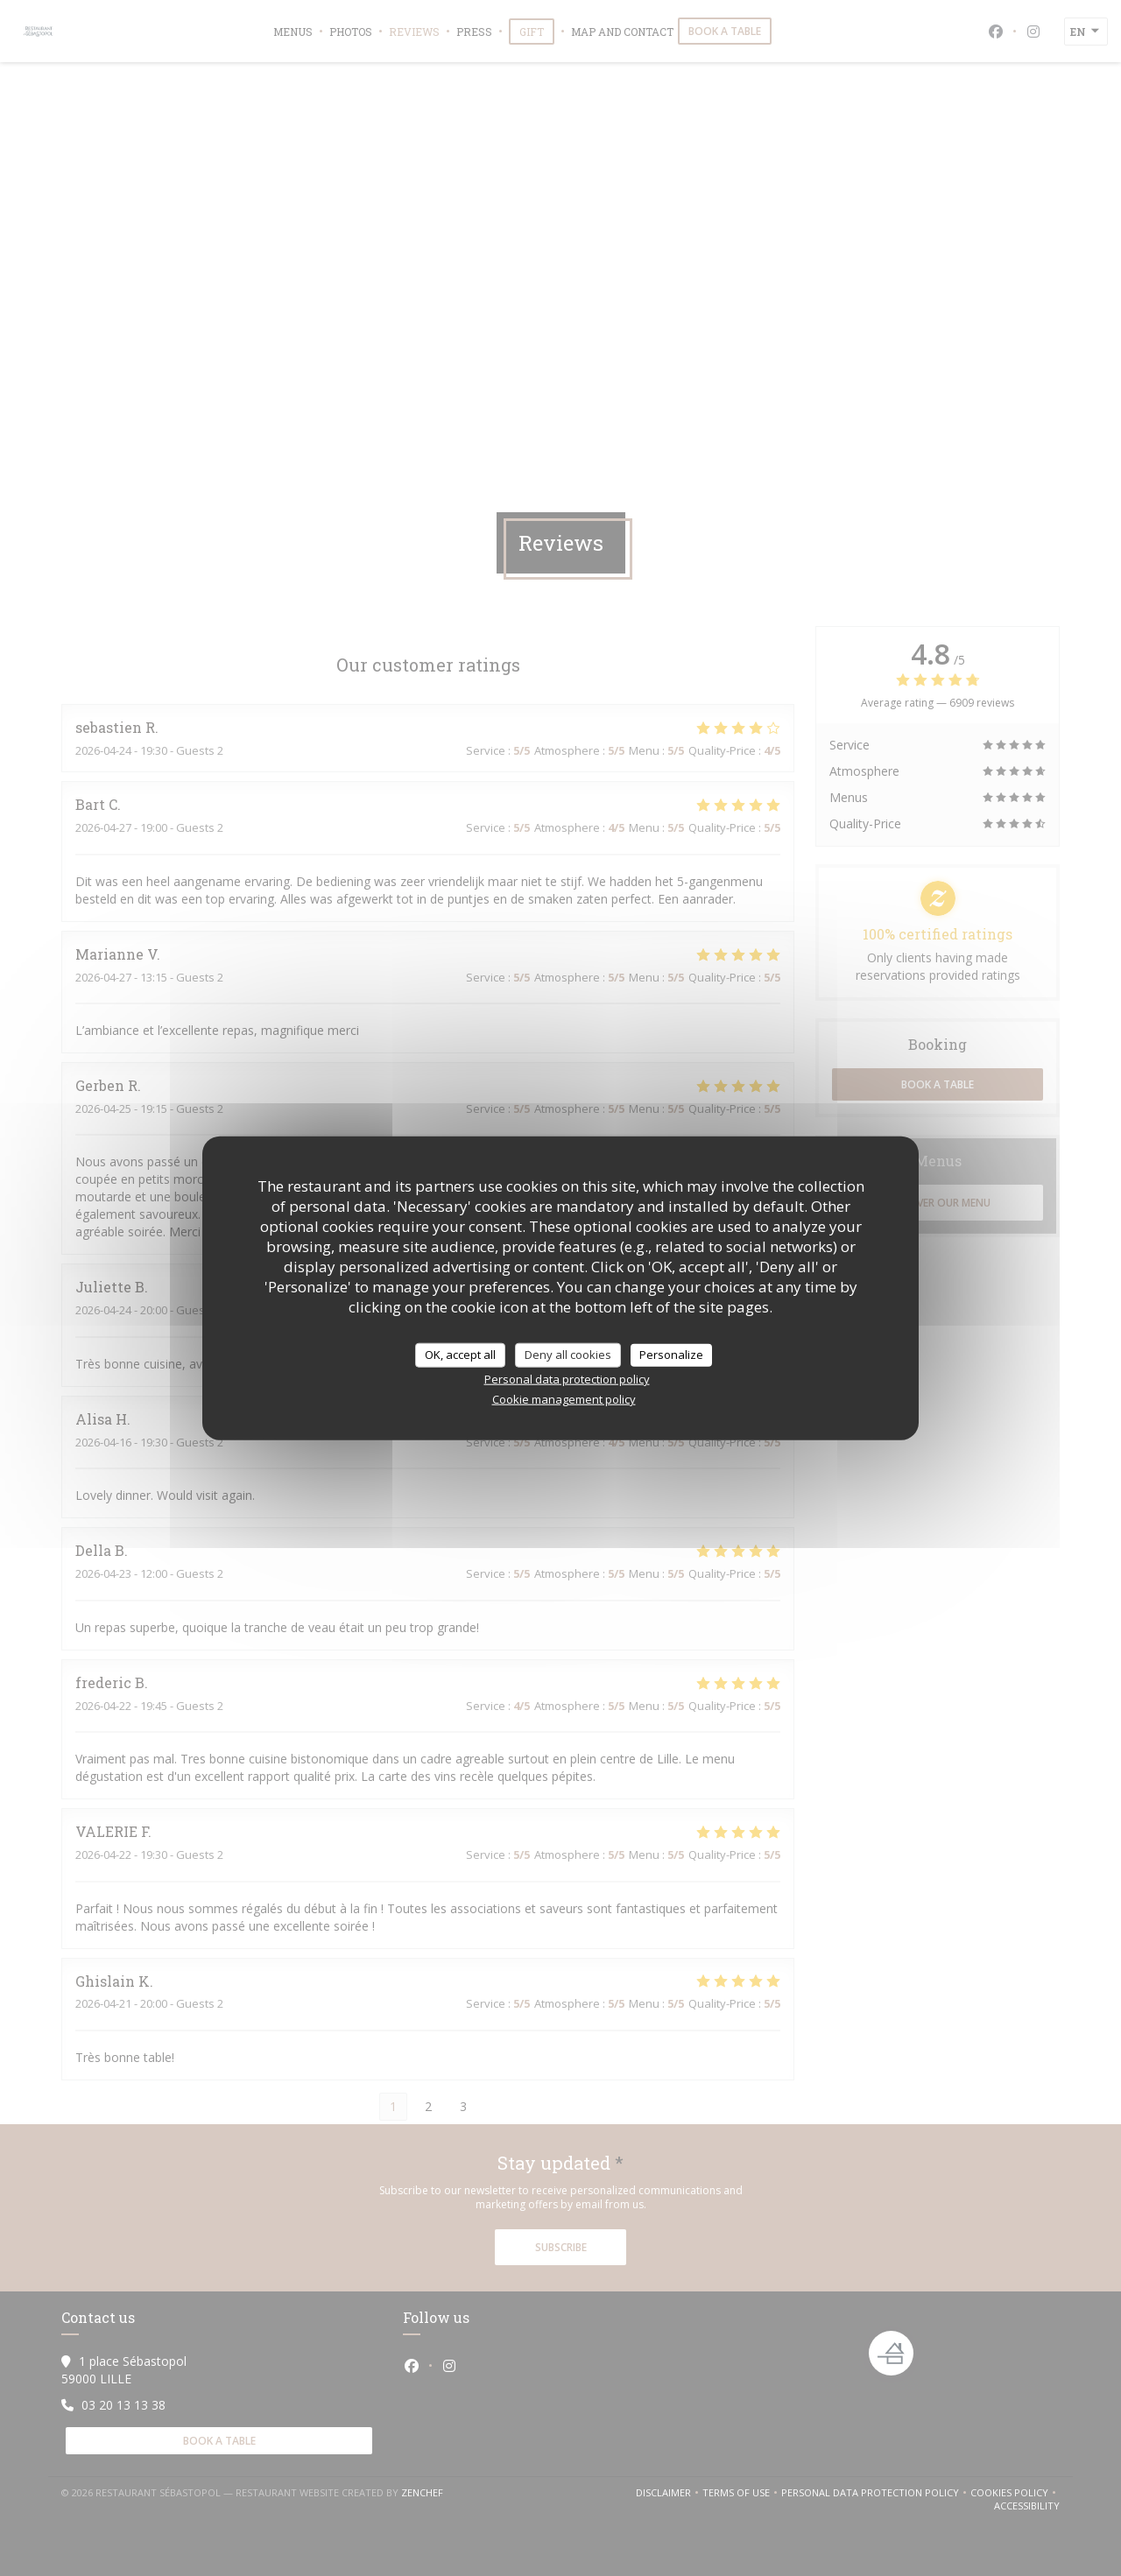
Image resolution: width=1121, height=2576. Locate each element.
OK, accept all (460, 1354)
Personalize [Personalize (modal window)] (671, 1354)
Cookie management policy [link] (564, 1398)
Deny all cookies (568, 1354)
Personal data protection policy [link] (567, 1378)
